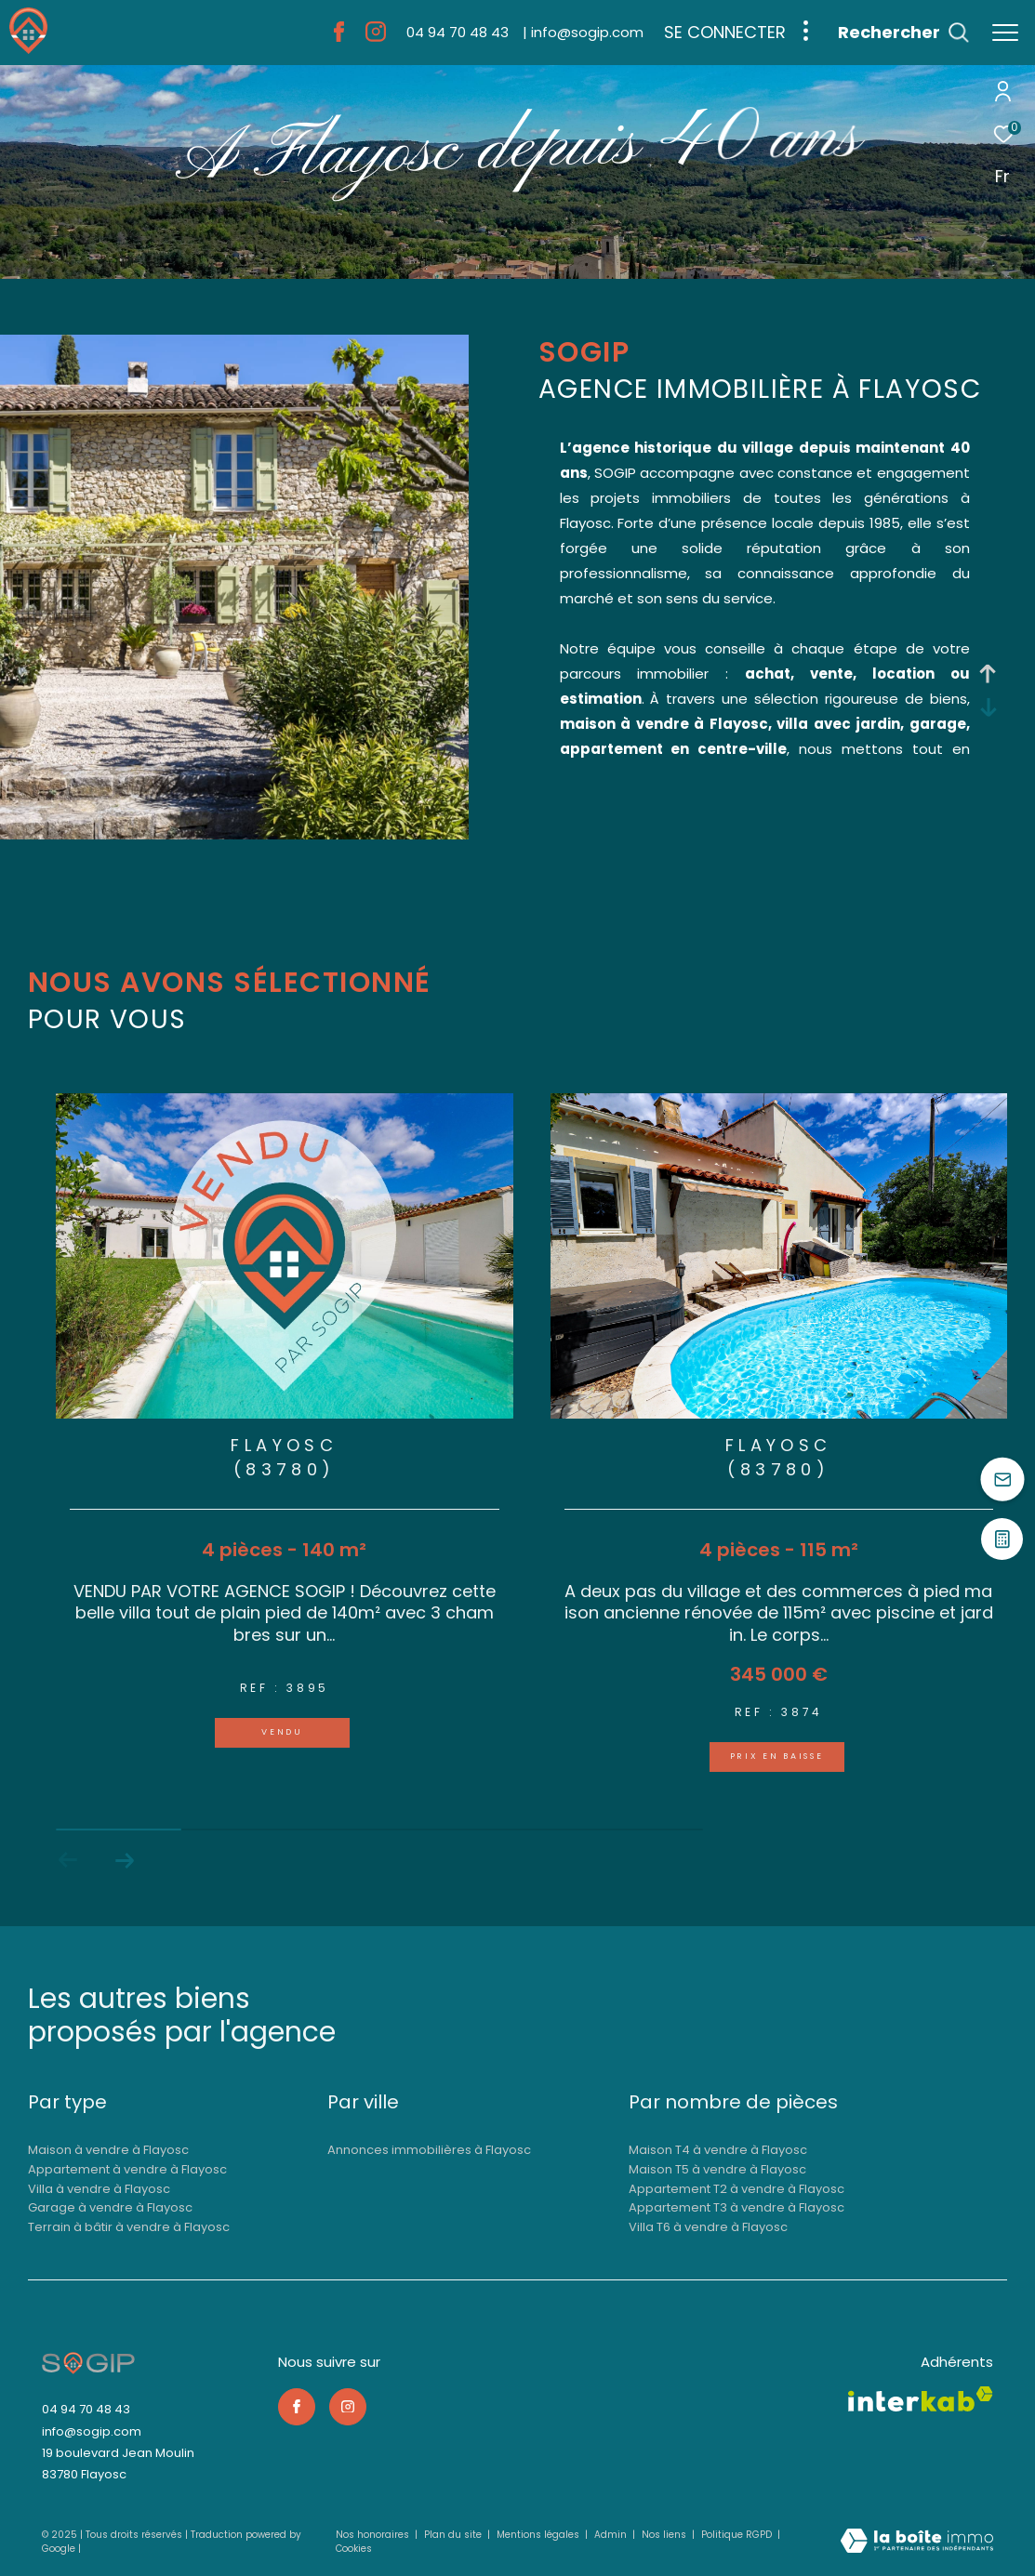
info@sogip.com (91, 2431)
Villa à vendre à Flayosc (99, 2189)
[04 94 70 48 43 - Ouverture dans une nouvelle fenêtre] (457, 32)
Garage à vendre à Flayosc (110, 2207)
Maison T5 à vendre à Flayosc (717, 2169)
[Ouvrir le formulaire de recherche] (903, 32)
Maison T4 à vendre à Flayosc (718, 2150)
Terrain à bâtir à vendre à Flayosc (129, 2227)
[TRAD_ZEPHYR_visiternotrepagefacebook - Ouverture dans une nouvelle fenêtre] (339, 36)
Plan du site (454, 2535)
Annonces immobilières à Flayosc (429, 2150)
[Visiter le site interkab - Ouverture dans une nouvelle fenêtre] (920, 2398)
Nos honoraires (374, 2535)
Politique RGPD (736, 2535)
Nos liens (665, 2535)
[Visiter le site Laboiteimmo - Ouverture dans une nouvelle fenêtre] (917, 2542)
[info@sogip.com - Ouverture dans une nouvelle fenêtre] (583, 32)
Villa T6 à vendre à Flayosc (708, 2227)
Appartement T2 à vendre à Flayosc (736, 2189)
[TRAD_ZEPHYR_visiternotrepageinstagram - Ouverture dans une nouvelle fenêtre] (375, 36)
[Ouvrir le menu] (1005, 32)
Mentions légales (539, 2535)
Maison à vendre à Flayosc (108, 2150)
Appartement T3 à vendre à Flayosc (736, 2207)
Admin (612, 2535)
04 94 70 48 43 (86, 2409)
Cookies (354, 2549)
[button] (124, 1860)
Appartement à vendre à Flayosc (127, 2169)
